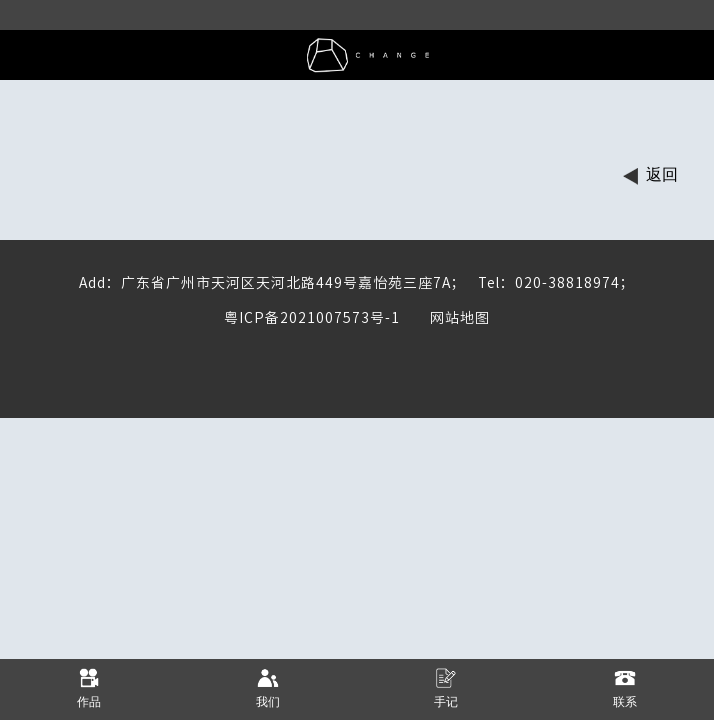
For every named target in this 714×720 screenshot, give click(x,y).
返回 (662, 174)
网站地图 (445, 318)
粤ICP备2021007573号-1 (312, 318)
